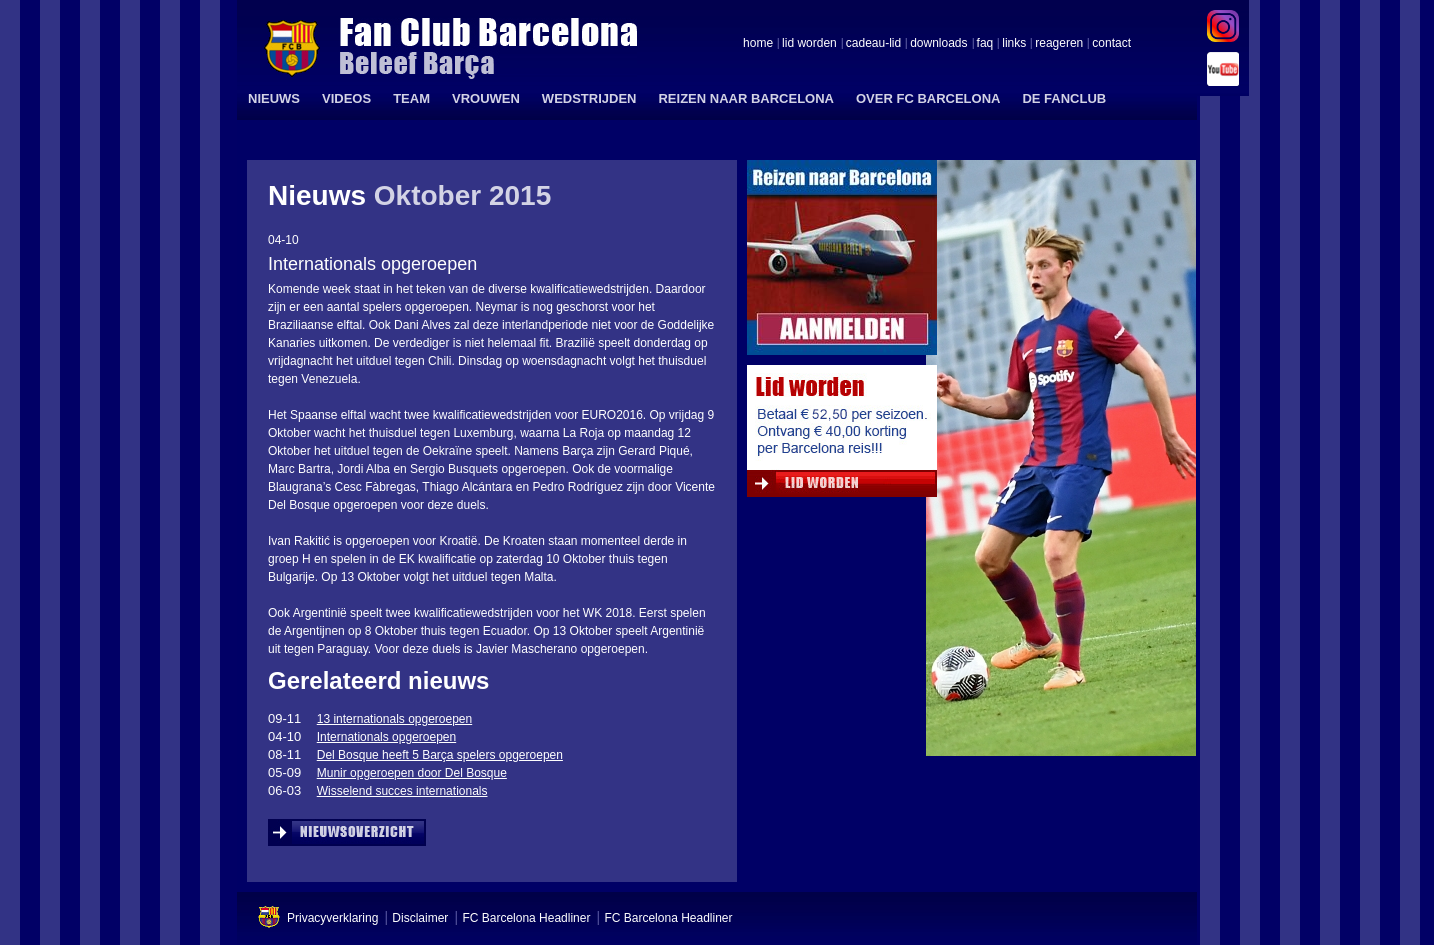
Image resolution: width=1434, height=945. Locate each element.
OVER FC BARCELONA (928, 98)
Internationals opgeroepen (386, 737)
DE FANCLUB (1064, 98)
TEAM (411, 98)
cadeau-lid (873, 44)
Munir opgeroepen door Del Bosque (412, 773)
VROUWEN (486, 98)
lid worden (809, 44)
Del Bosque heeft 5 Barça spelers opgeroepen (440, 755)
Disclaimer (420, 918)
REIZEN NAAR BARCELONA (746, 98)
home (758, 44)
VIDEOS (346, 98)
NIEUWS (274, 98)
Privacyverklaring (332, 918)
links (1014, 44)
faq (985, 44)
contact (1111, 44)
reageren (1059, 44)
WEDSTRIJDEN (589, 98)
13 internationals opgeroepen (394, 719)
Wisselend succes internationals (402, 791)
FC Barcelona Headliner (526, 918)
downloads (938, 44)
